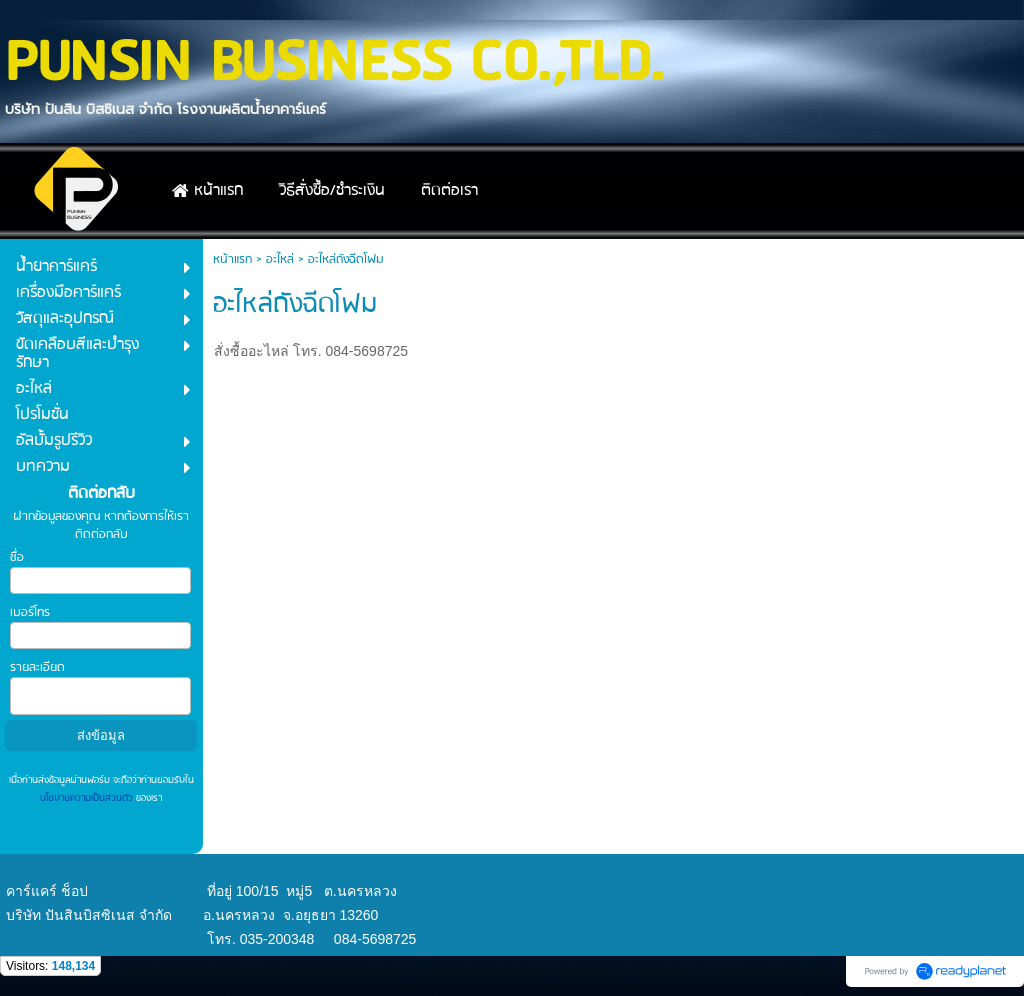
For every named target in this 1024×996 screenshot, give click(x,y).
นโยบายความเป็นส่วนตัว (88, 798)
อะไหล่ (280, 259)
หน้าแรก (232, 259)
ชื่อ (17, 557)
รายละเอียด (37, 667)
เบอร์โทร (30, 612)
